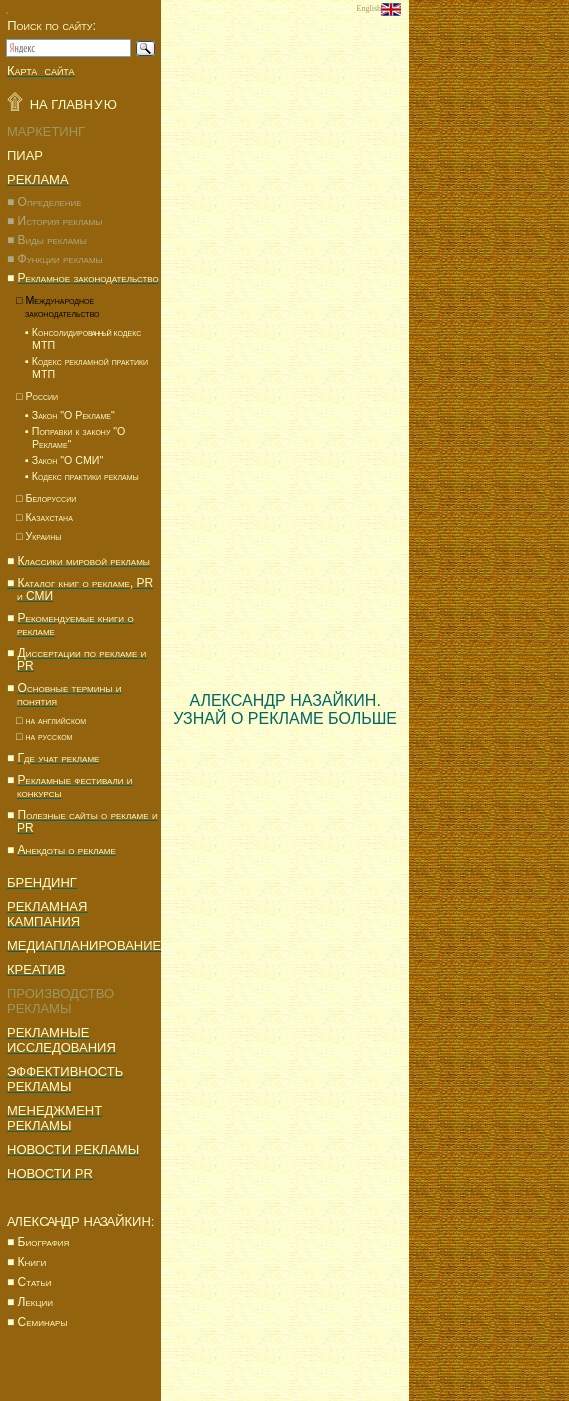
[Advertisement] (489, 318)
